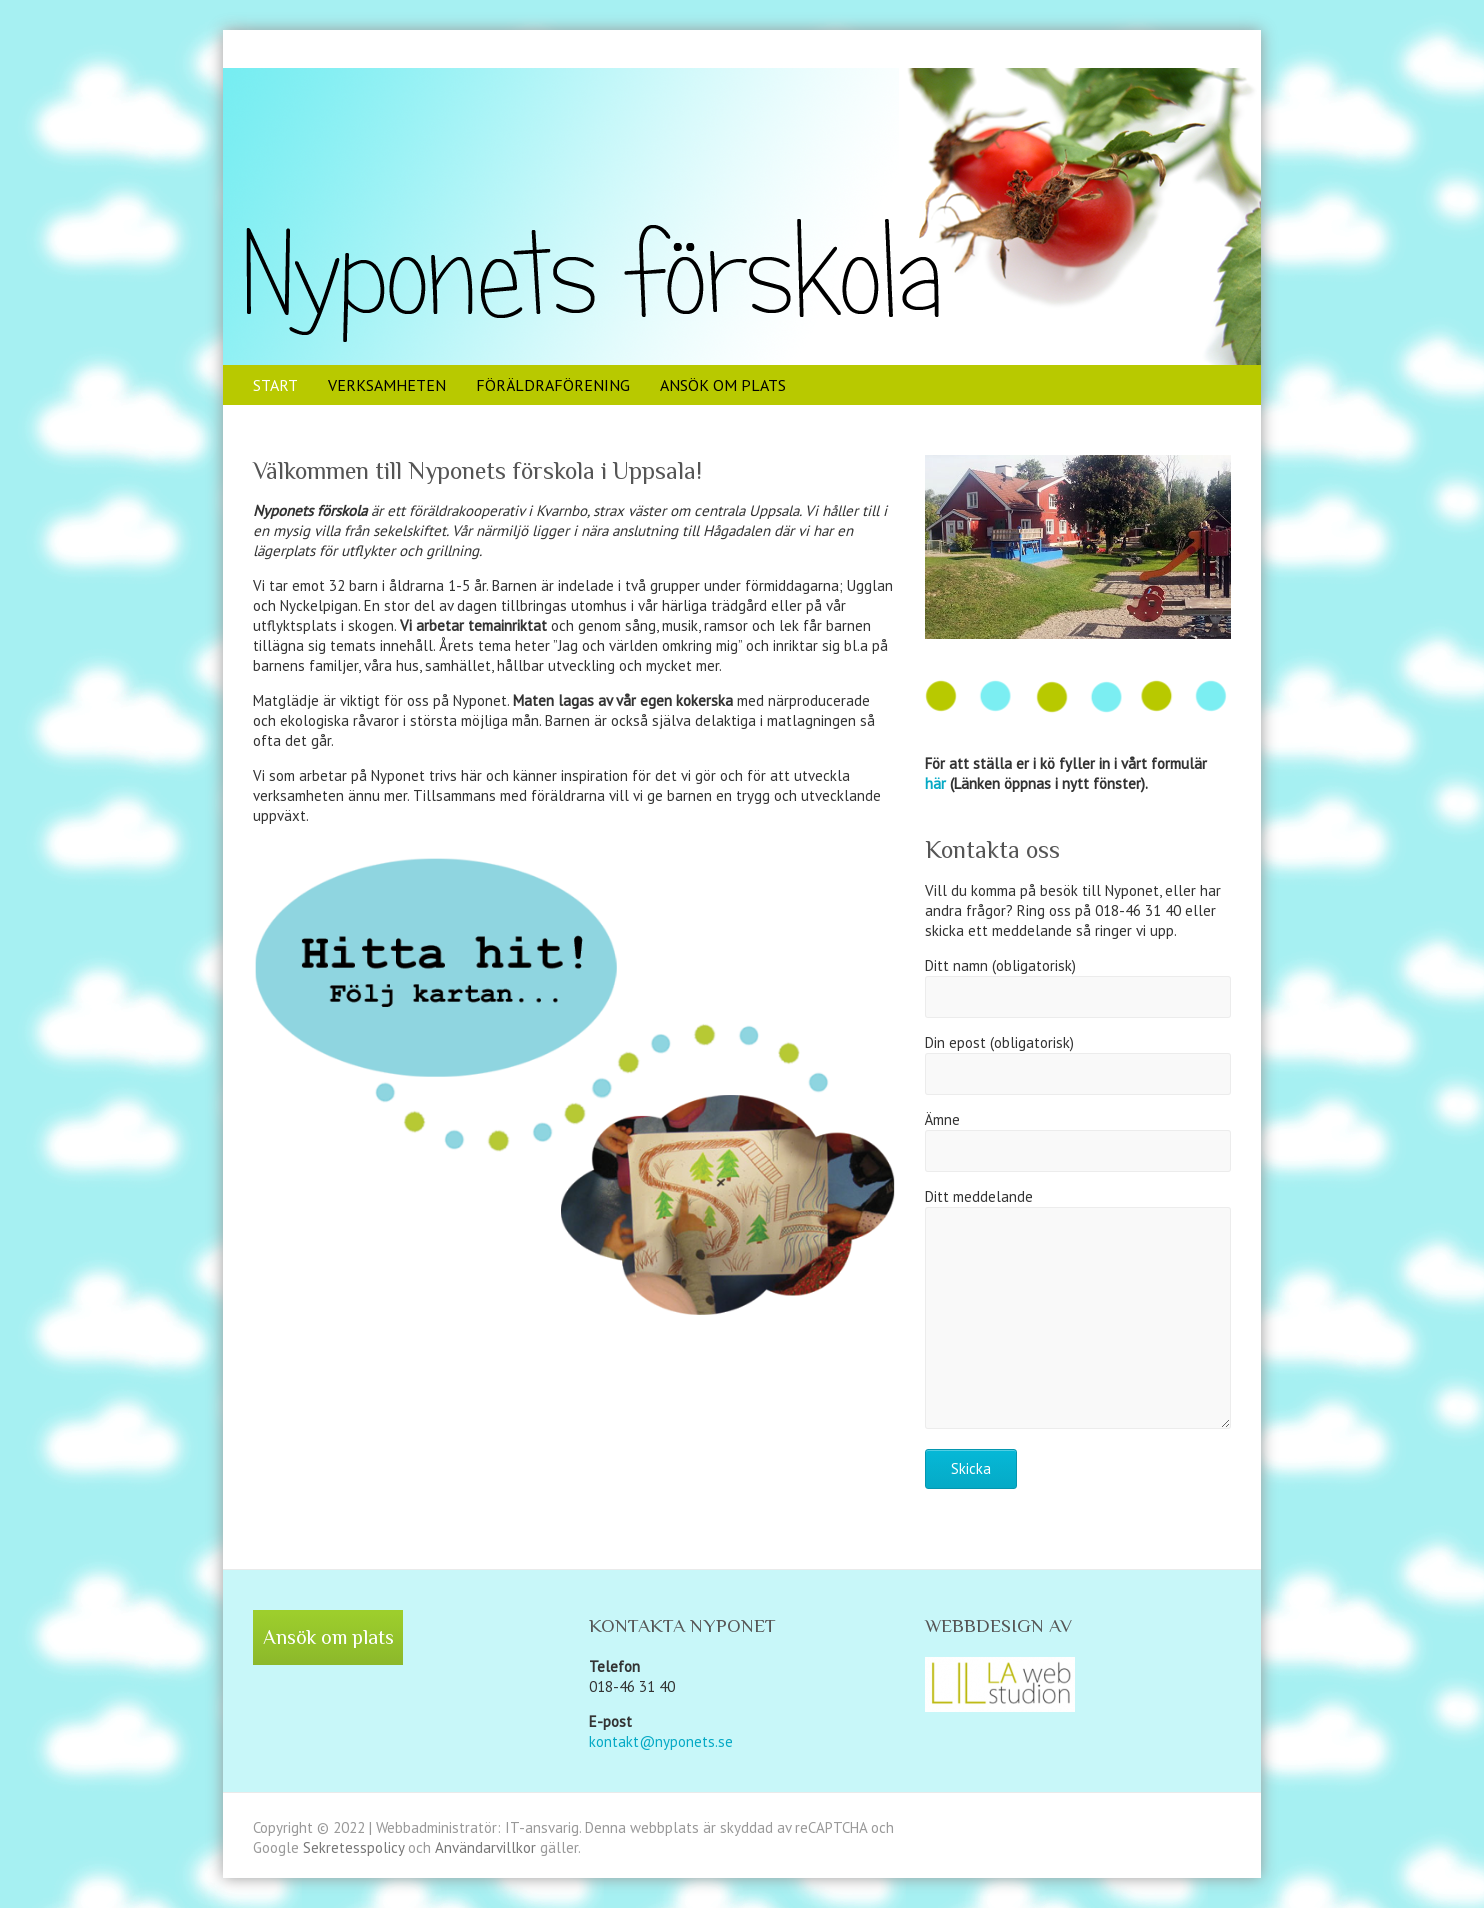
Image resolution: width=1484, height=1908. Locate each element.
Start (275, 385)
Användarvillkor (487, 1847)
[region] (1078, 547)
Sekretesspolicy (355, 1847)
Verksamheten (387, 385)
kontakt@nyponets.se (661, 1741)
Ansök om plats (723, 385)
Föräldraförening (553, 385)
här (935, 783)
